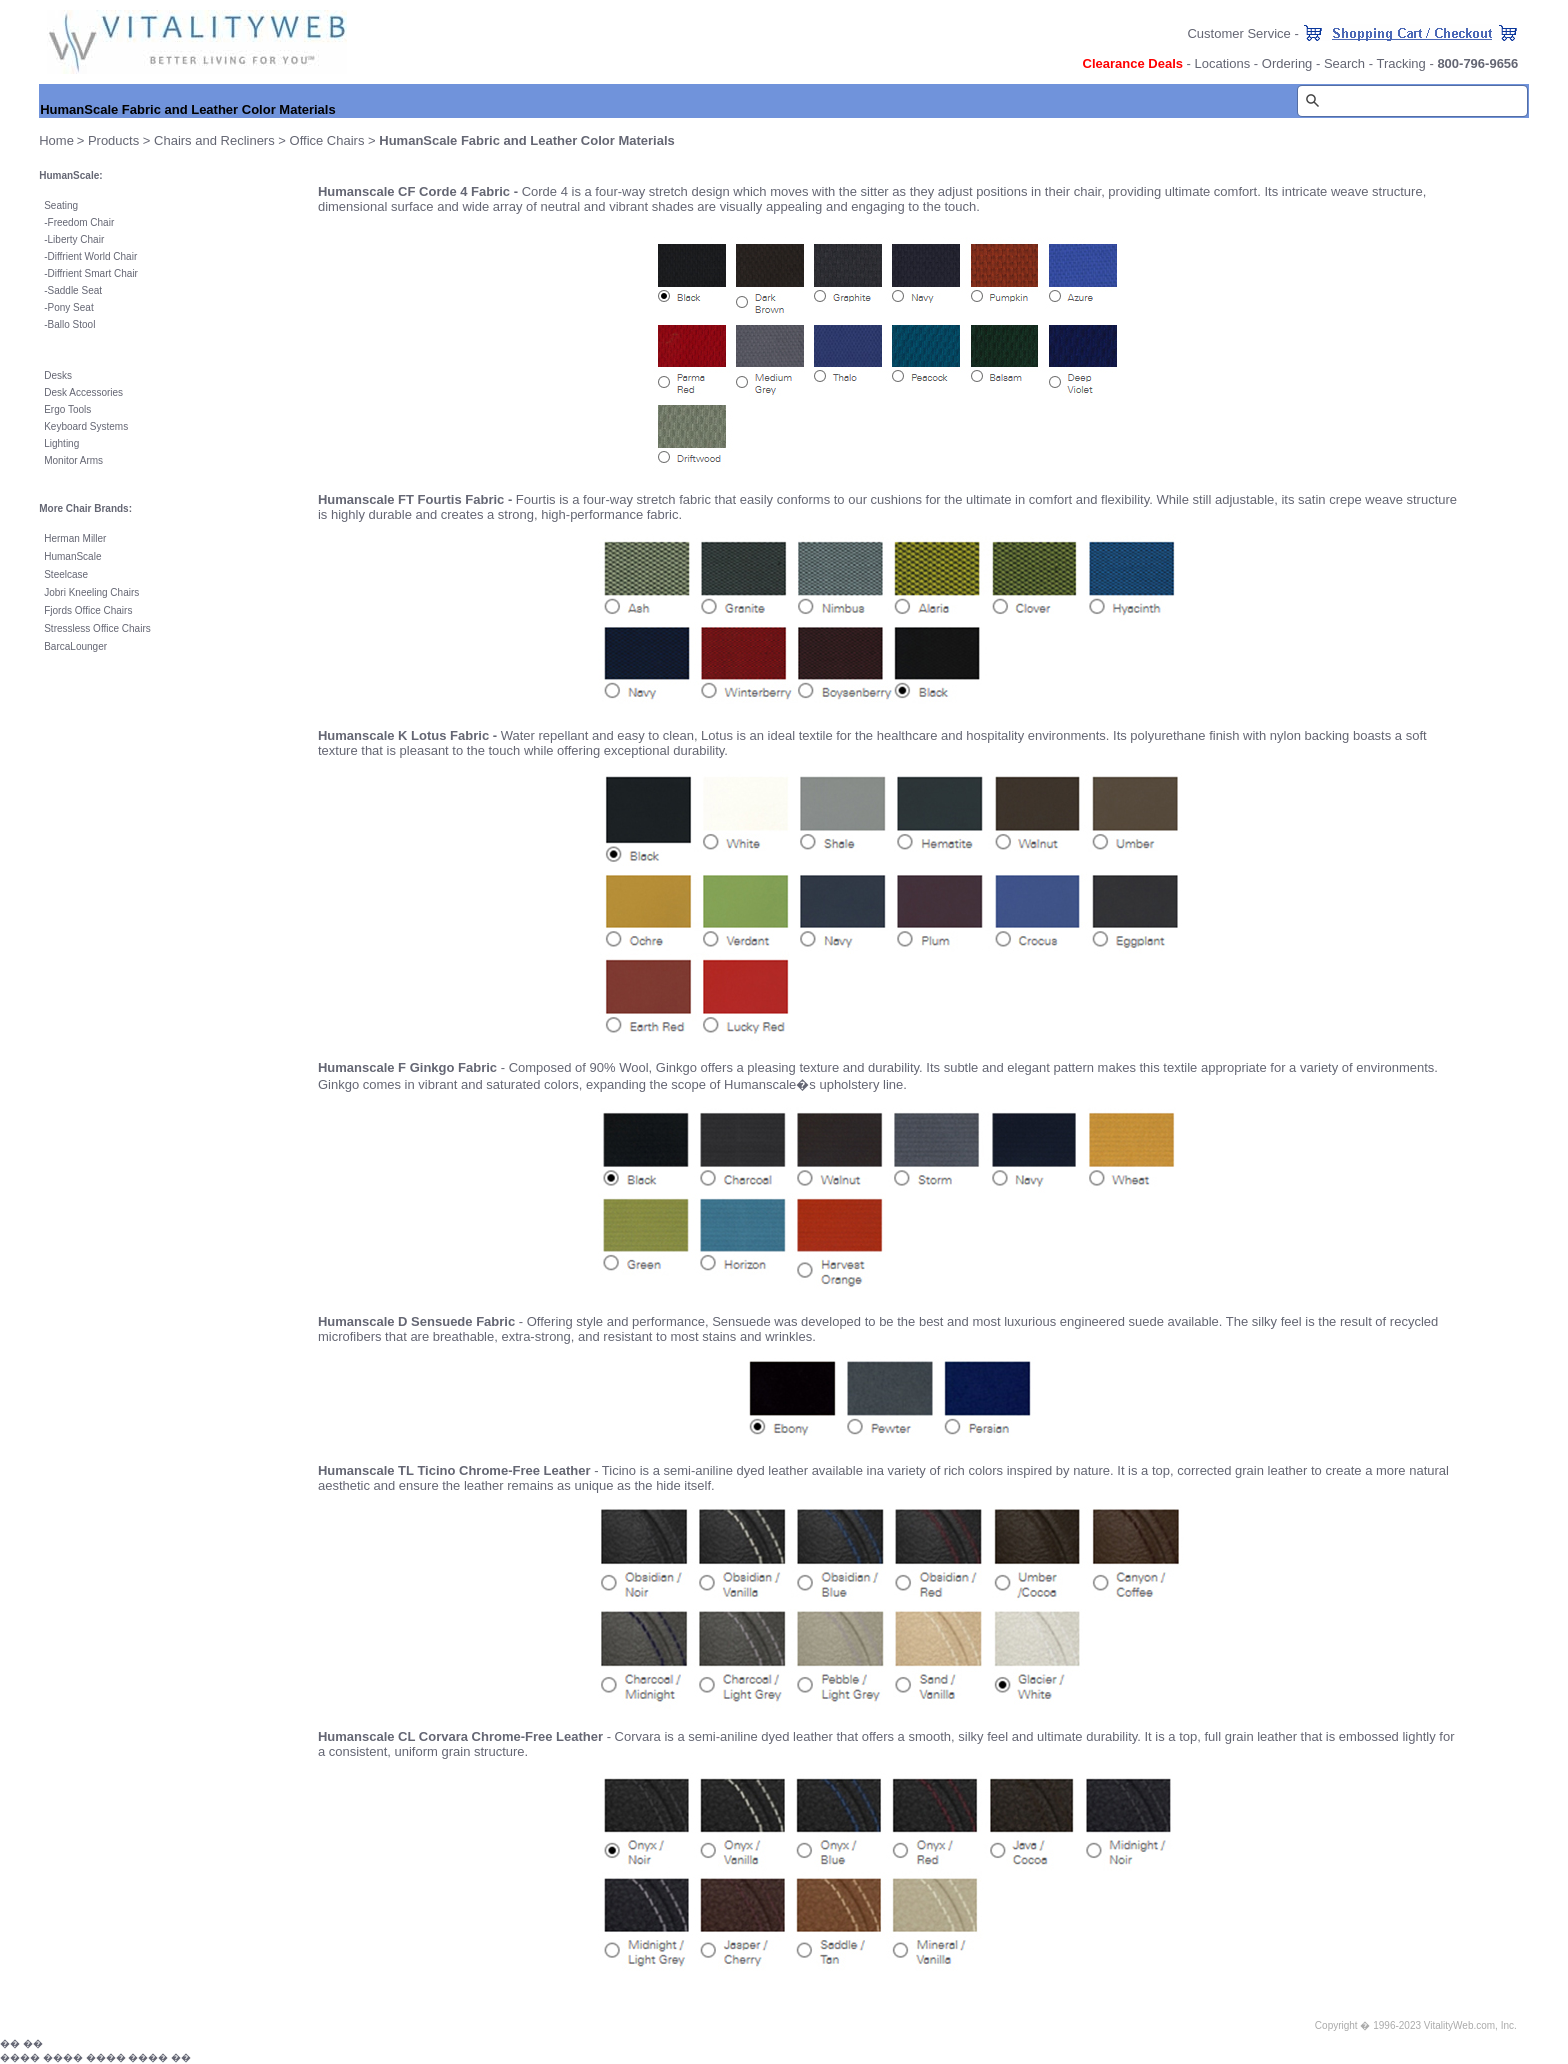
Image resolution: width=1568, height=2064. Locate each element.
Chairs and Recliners (214, 140)
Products (113, 140)
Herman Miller (75, 538)
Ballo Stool (72, 324)
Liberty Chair (76, 239)
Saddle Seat (75, 290)
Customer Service (1238, 33)
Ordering (1287, 63)
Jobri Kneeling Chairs (91, 592)
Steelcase (66, 574)
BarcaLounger (75, 646)
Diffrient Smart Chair (93, 273)
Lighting (61, 443)
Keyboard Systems (86, 426)
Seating (61, 205)
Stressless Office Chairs (97, 628)
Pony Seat (71, 307)
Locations (1223, 63)
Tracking (1400, 63)
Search (1344, 63)
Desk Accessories (83, 392)
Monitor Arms (73, 460)
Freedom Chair (81, 222)
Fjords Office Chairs (88, 610)
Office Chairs (327, 140)
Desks (58, 375)
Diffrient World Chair (93, 256)
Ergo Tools (67, 409)
